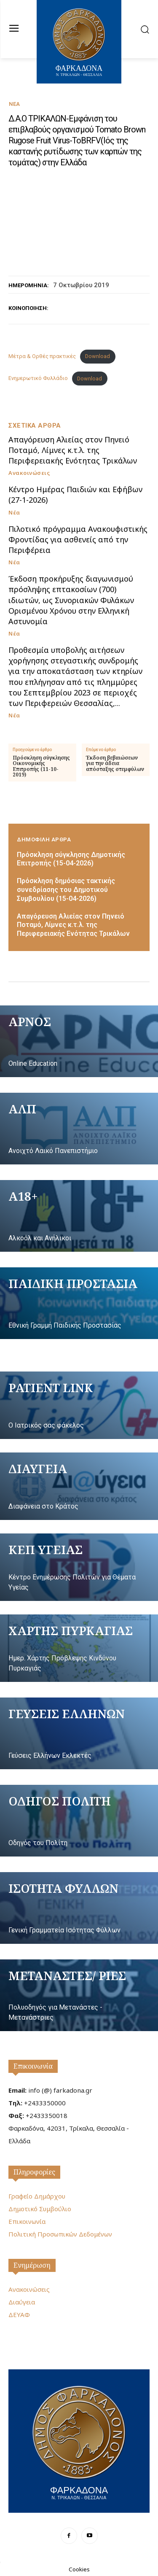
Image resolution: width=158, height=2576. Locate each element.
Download (97, 356)
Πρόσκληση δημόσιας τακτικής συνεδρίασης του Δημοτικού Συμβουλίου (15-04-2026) (66, 890)
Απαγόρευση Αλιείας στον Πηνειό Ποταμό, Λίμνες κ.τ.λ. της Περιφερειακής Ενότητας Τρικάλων (72, 450)
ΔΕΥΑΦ (19, 2314)
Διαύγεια (21, 2302)
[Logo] (79, 2440)
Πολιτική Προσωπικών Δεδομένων (60, 2234)
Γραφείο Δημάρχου (36, 2196)
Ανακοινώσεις (29, 473)
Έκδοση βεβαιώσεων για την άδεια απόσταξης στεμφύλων (115, 763)
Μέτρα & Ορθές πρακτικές (42, 356)
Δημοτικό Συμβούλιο (39, 2208)
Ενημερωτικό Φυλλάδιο (38, 378)
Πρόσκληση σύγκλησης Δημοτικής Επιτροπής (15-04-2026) (71, 859)
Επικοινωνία (33, 2066)
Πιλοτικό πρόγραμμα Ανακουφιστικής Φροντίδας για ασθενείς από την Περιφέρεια (77, 539)
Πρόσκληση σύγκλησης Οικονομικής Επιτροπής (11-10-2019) (41, 766)
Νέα (14, 104)
